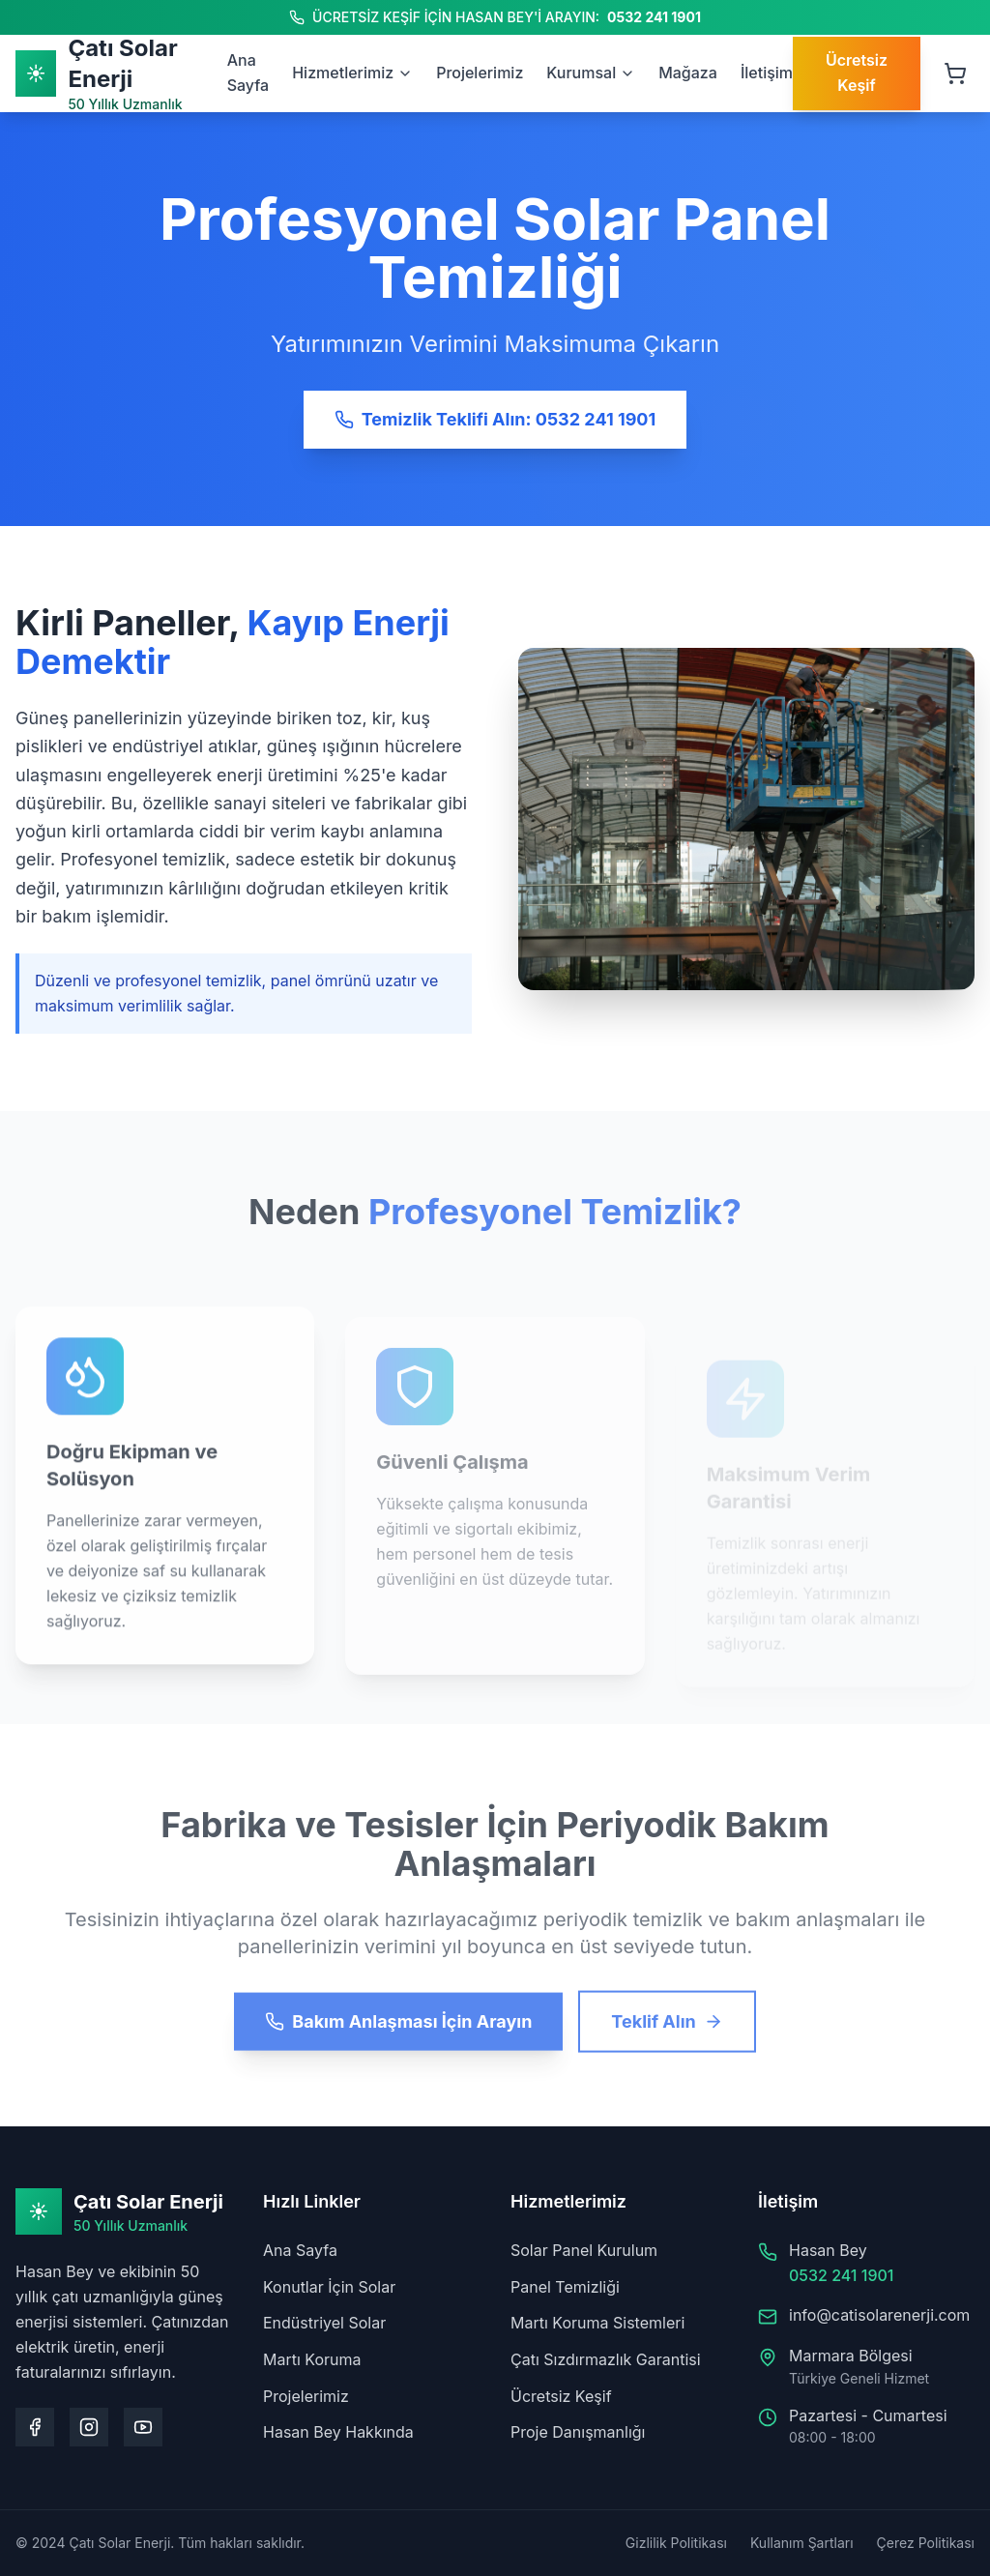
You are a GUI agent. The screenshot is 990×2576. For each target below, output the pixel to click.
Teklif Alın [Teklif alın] (666, 2038)
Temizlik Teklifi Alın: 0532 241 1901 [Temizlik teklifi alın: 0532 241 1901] (495, 419)
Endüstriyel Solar (324, 2322)
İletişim (767, 72)
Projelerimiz (479, 72)
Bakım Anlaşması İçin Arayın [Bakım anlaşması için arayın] (398, 2038)
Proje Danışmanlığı (577, 2432)
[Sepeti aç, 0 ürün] (955, 73)
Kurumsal (590, 72)
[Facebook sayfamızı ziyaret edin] (34, 2427)
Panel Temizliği (565, 2287)
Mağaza (687, 72)
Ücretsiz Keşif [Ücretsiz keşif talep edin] (857, 72)
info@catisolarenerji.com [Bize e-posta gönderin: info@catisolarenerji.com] (879, 2315)
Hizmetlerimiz (352, 72)
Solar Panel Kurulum (583, 2250)
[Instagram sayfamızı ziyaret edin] (89, 2427)
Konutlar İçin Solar (329, 2287)
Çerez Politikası (926, 2542)
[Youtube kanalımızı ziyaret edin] (143, 2427)
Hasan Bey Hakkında (338, 2432)
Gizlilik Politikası (676, 2542)
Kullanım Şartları (802, 2542)
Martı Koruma (312, 2359)
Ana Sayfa (300, 2250)
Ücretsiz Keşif (561, 2396)
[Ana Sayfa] (121, 73)
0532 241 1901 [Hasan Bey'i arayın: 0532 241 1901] (654, 17)
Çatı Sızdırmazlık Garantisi (605, 2359)
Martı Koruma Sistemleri (597, 2322)
